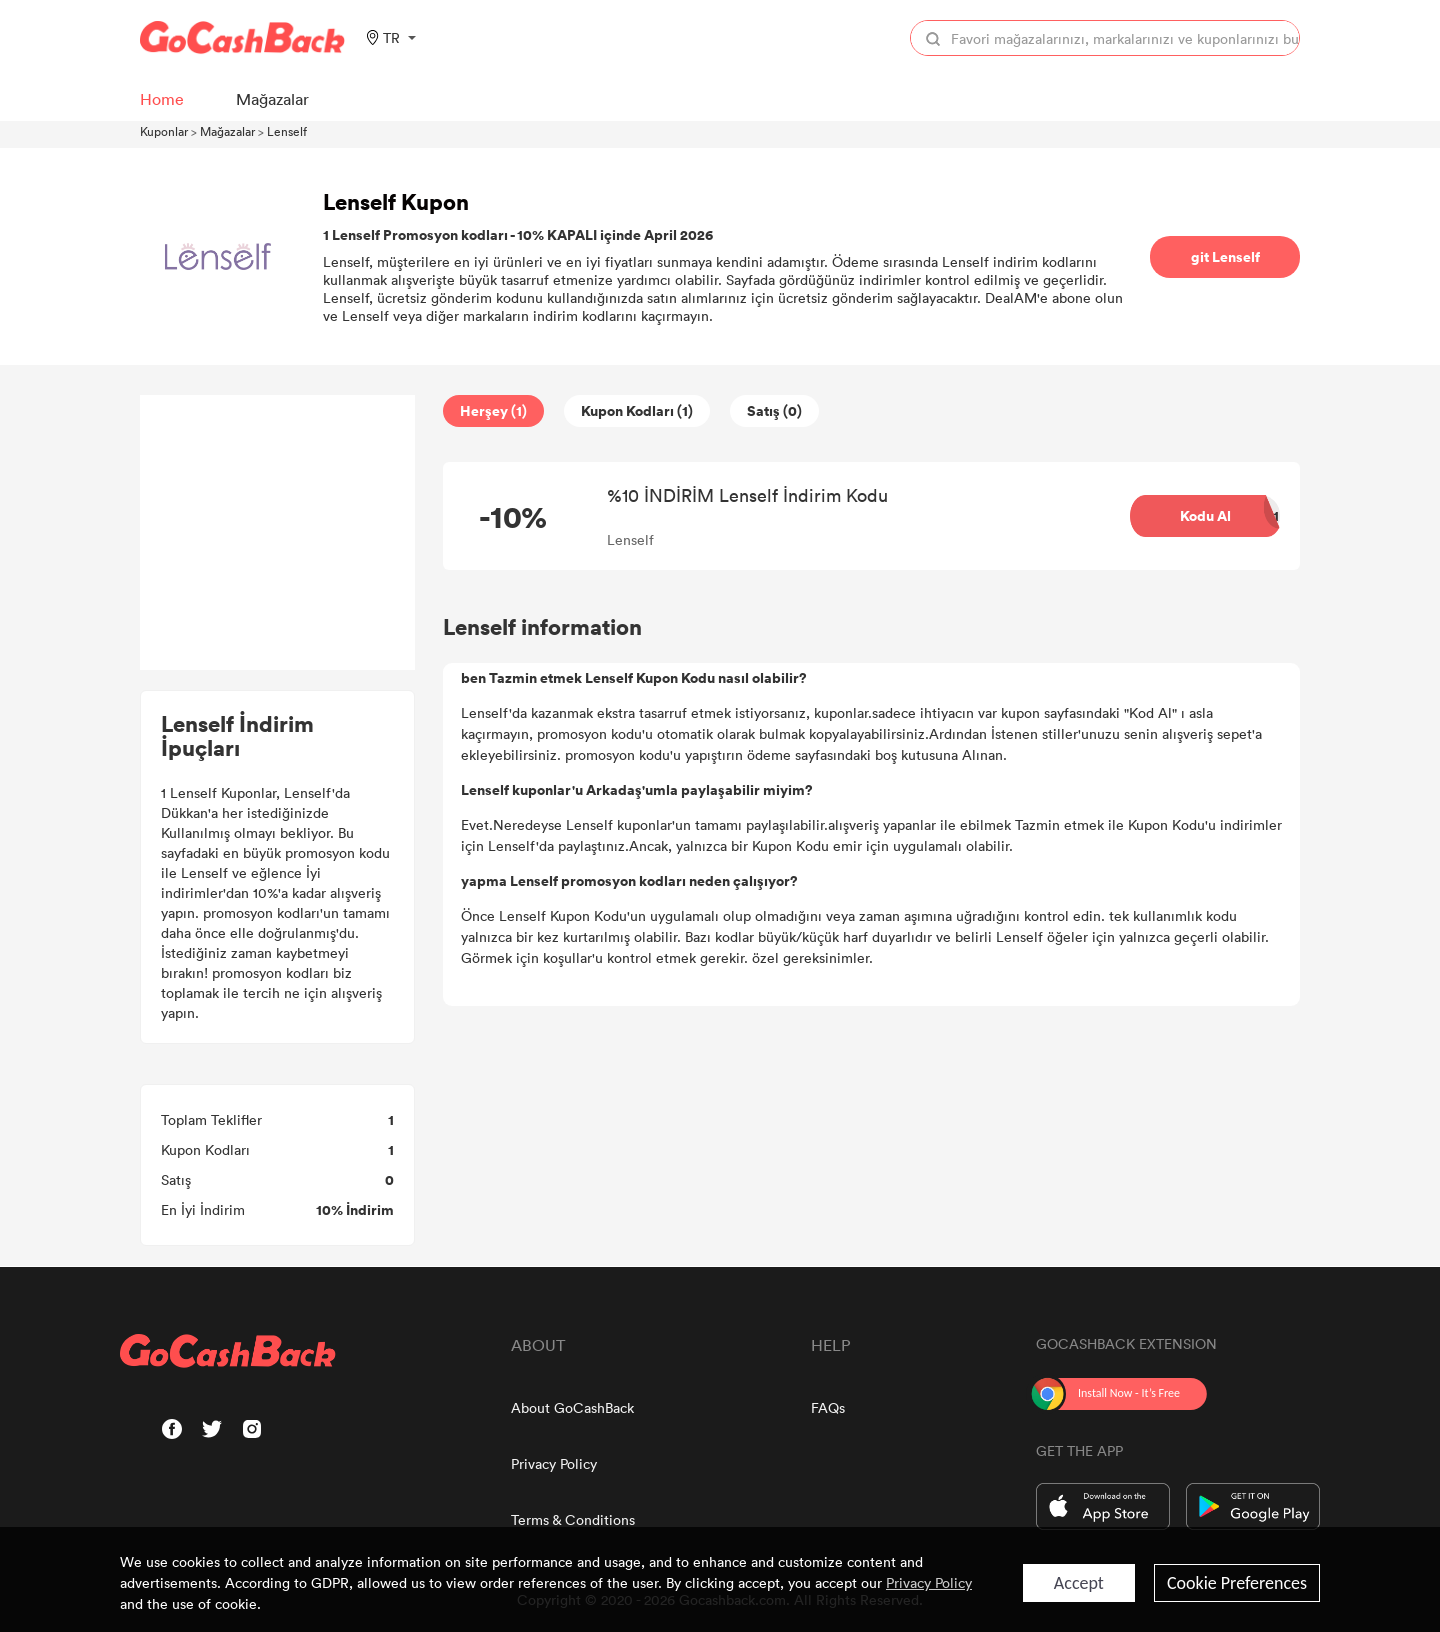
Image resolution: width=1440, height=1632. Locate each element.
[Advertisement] (278, 533)
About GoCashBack (572, 1407)
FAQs (828, 1407)
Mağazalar (227, 131)
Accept (1079, 1583)
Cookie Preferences (1237, 1583)
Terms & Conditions (573, 1519)
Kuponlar (164, 131)
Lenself (287, 131)
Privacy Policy (554, 1463)
